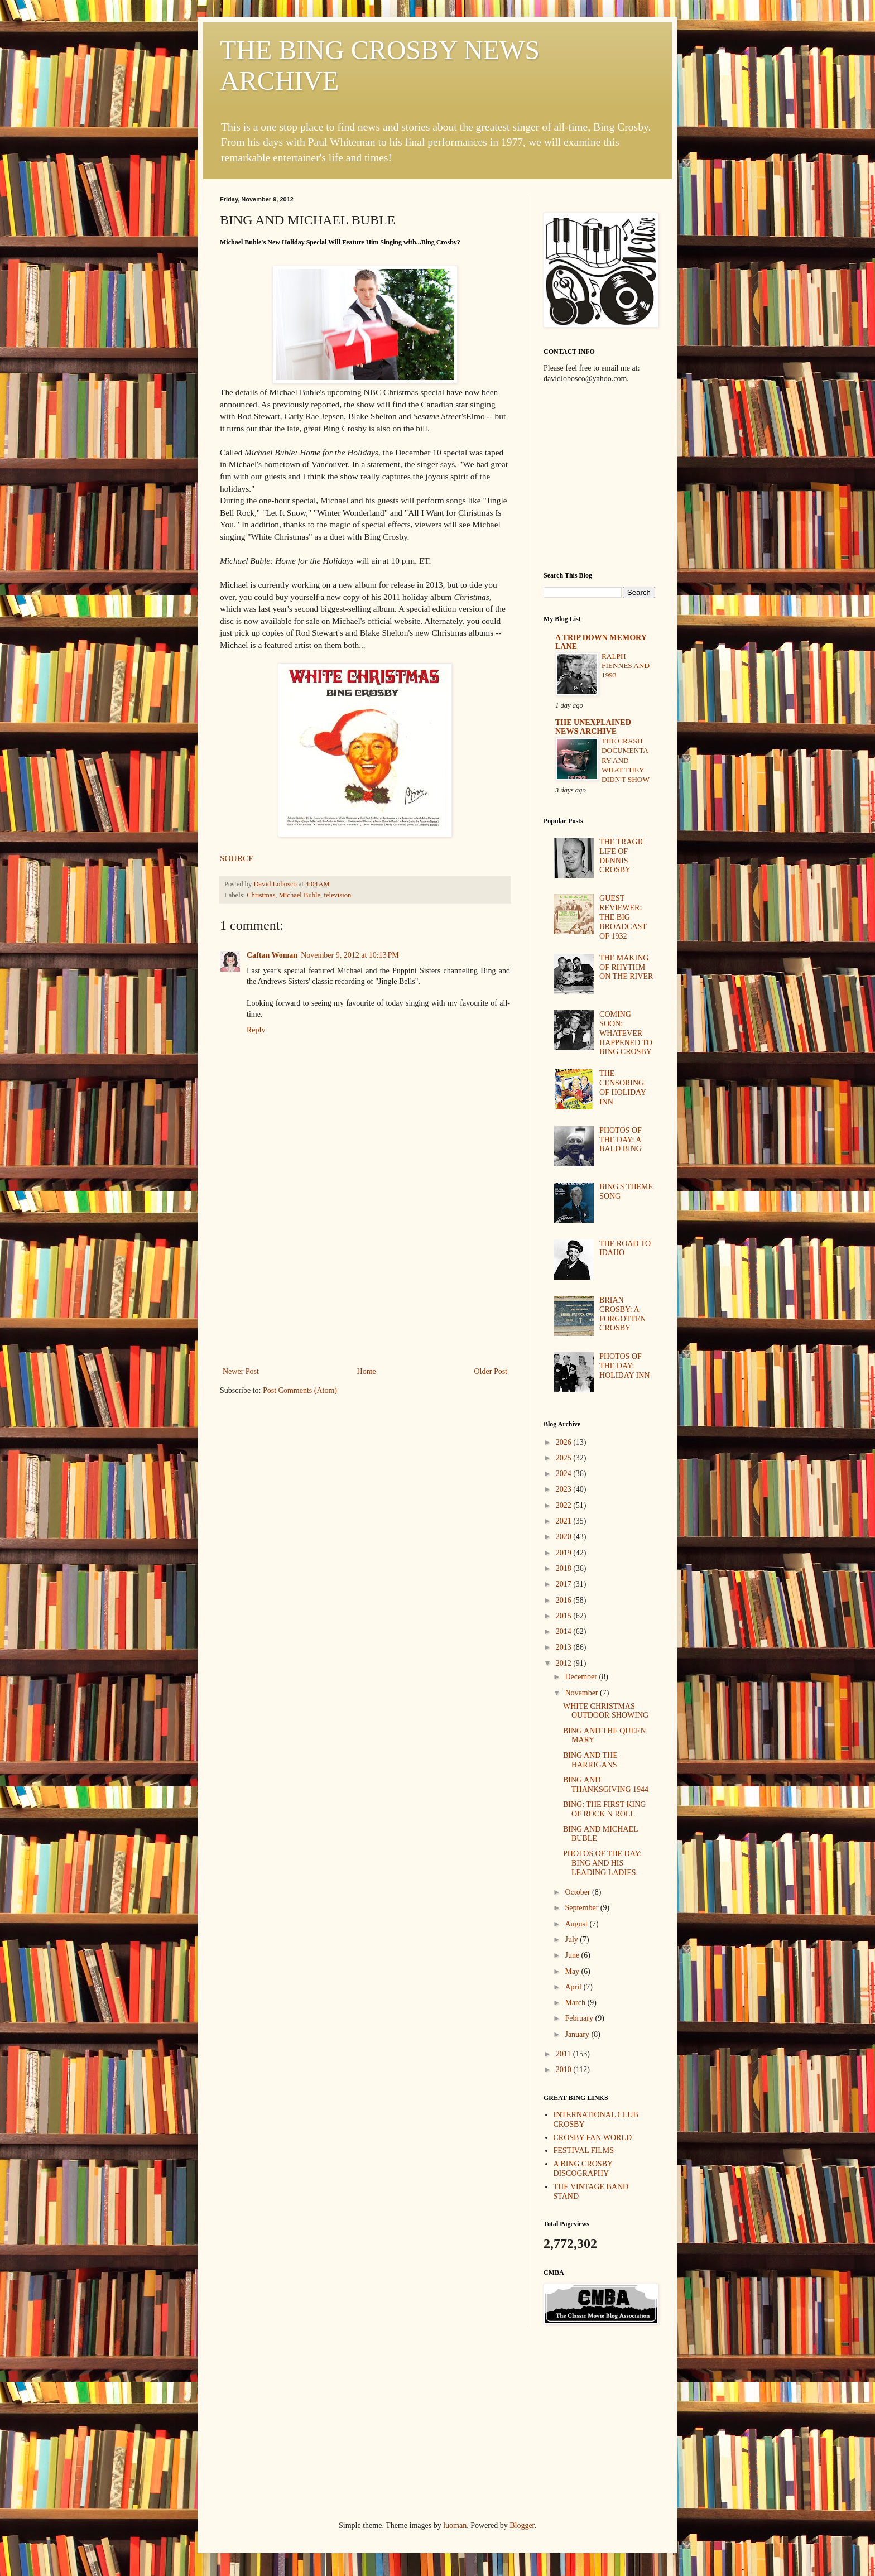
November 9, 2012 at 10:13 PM (350, 955)
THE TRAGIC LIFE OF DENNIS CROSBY (622, 856)
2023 (565, 1489)
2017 (565, 1584)
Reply (256, 1030)
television (337, 895)
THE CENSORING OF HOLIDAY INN (622, 1087)
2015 (565, 1616)
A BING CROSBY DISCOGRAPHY (583, 2169)
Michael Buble (300, 895)
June (573, 1955)
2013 (565, 1647)
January (578, 2034)
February (580, 2018)
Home (366, 1371)
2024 (565, 1473)
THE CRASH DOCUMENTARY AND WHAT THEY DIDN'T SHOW (626, 760)
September (582, 1908)
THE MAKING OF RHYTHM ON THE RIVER (626, 967)
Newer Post (241, 1371)
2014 (565, 1631)
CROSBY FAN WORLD (593, 2137)
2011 (564, 2054)
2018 (565, 1568)
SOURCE (237, 858)
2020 (565, 1536)
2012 (565, 1663)
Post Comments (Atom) (300, 1390)
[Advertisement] (365, 1281)
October (578, 1892)
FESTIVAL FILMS (584, 2150)
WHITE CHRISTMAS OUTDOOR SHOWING (605, 1711)
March (576, 2002)
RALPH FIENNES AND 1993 (626, 666)
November (582, 1693)
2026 (565, 1442)
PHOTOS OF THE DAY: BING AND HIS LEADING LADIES (602, 1863)
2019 (565, 1553)
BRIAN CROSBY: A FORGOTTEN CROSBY (622, 1314)
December (582, 1677)
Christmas (261, 895)
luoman (455, 2525)
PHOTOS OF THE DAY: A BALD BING (620, 1140)
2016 (565, 1600)
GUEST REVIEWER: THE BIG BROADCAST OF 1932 (623, 917)
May (573, 1971)
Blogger (521, 2525)
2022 (565, 1505)
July (572, 1939)
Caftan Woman (272, 955)
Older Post (491, 1371)
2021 (565, 1521)
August (577, 1924)
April (574, 1987)
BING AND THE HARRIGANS (590, 1760)
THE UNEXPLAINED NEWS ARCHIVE (593, 727)
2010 (565, 2069)
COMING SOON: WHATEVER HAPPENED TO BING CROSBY (625, 1033)
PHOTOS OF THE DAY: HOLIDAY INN (624, 1366)
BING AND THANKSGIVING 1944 (605, 1785)
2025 (565, 1458)
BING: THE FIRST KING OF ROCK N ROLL (604, 1809)
